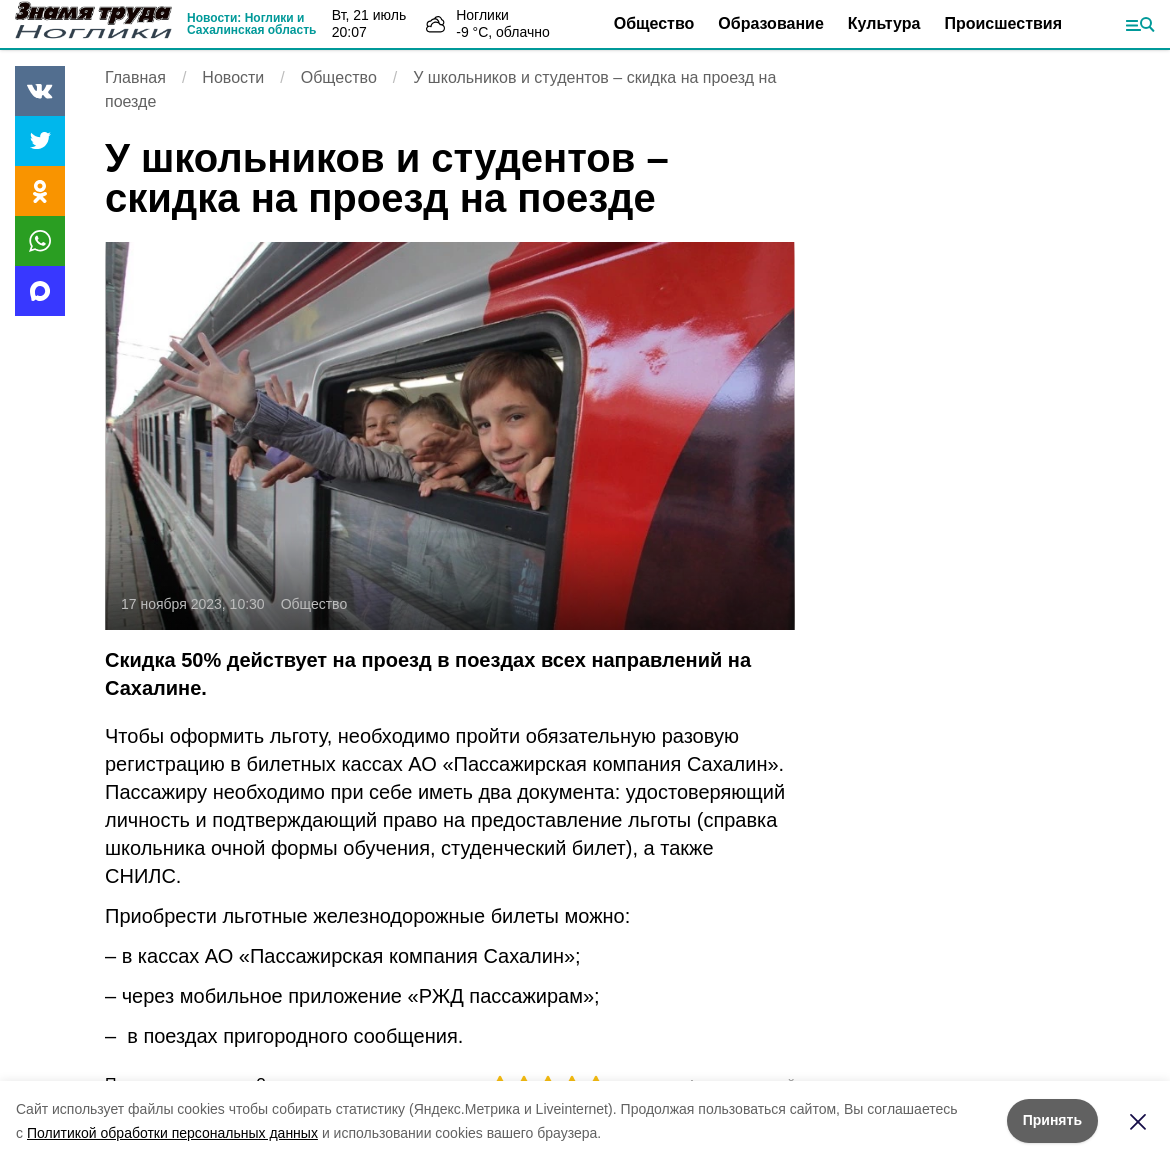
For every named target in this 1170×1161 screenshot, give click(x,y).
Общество (654, 23)
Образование (770, 23)
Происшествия (1003, 23)
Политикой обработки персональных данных (172, 1133)
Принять (1052, 1120)
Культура (884, 23)
